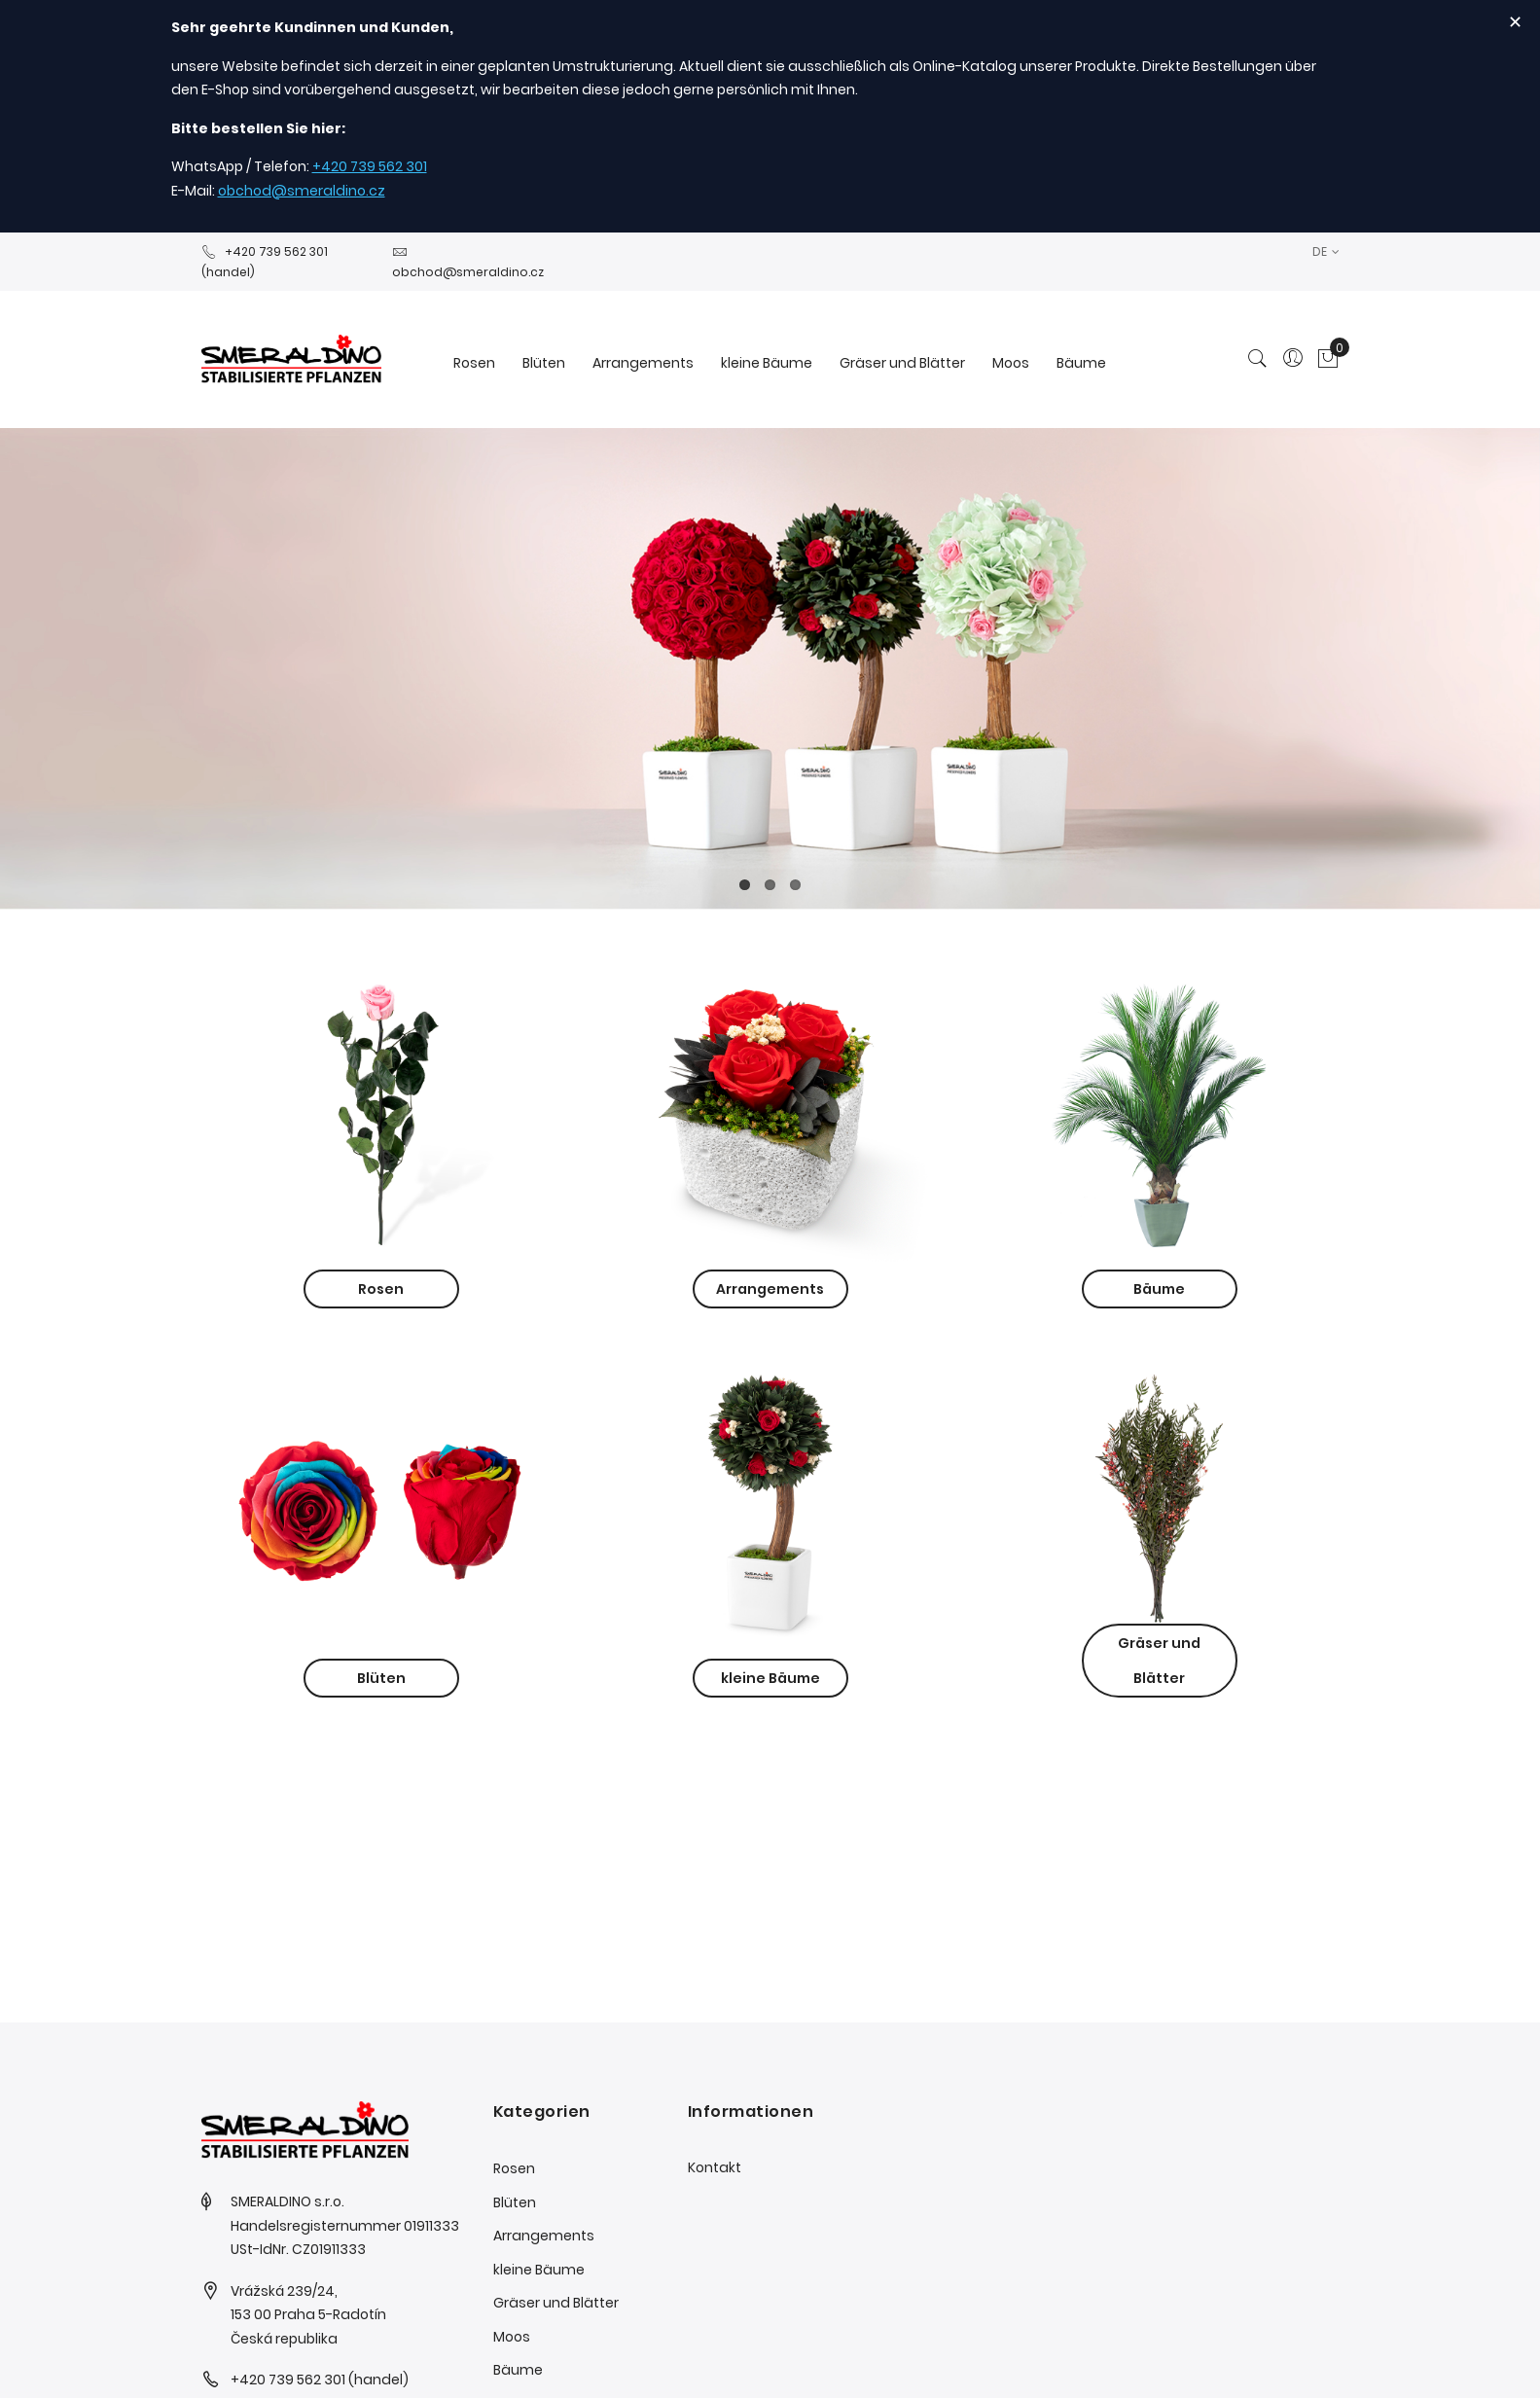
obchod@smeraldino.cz (301, 190)
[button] (1326, 251)
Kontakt (714, 2167)
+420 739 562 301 (369, 166)
